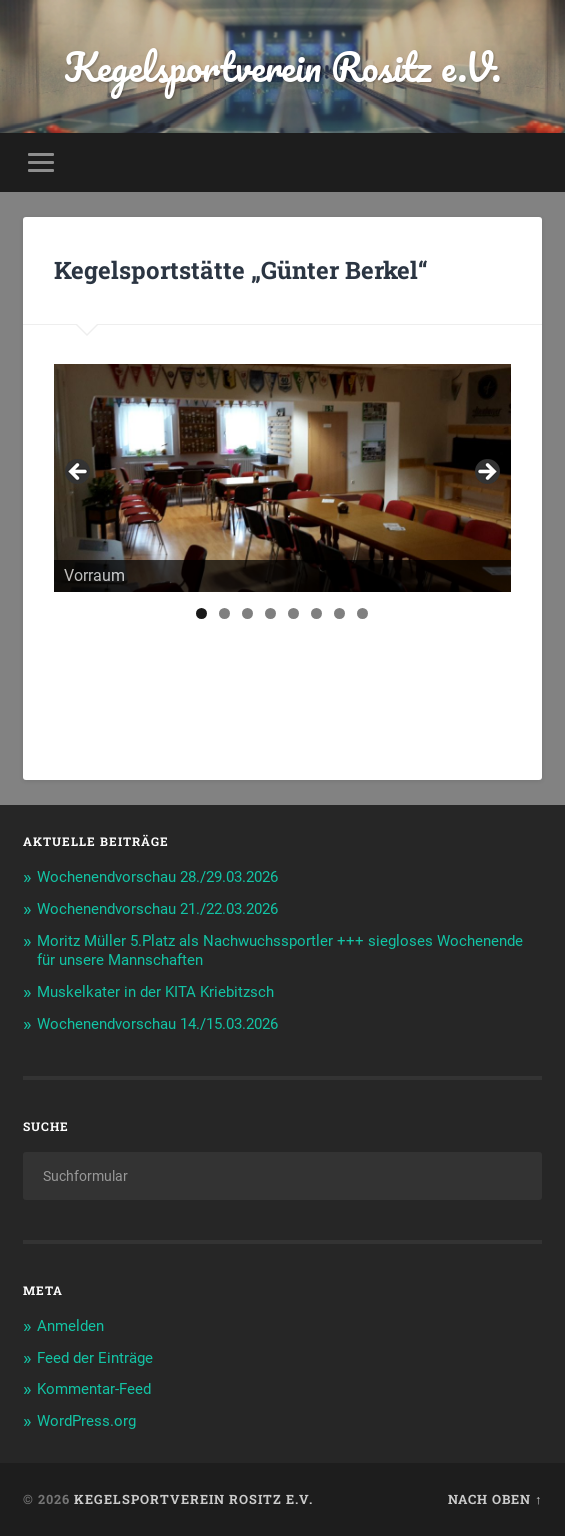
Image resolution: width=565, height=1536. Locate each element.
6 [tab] (316, 613)
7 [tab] (339, 613)
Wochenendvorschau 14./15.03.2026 (157, 1024)
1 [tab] (201, 613)
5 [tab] (293, 613)
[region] (282, 478)
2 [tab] (224, 613)
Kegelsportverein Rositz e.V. (282, 66)
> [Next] (486, 473)
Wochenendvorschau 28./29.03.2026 (157, 877)
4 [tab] (270, 613)
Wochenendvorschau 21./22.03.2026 (157, 909)
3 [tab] (247, 613)
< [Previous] (79, 473)
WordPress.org (86, 1421)
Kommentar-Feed (94, 1389)
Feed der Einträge (95, 1358)
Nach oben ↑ (495, 1499)
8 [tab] (362, 613)
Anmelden (70, 1326)
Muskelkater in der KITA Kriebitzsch (155, 992)
